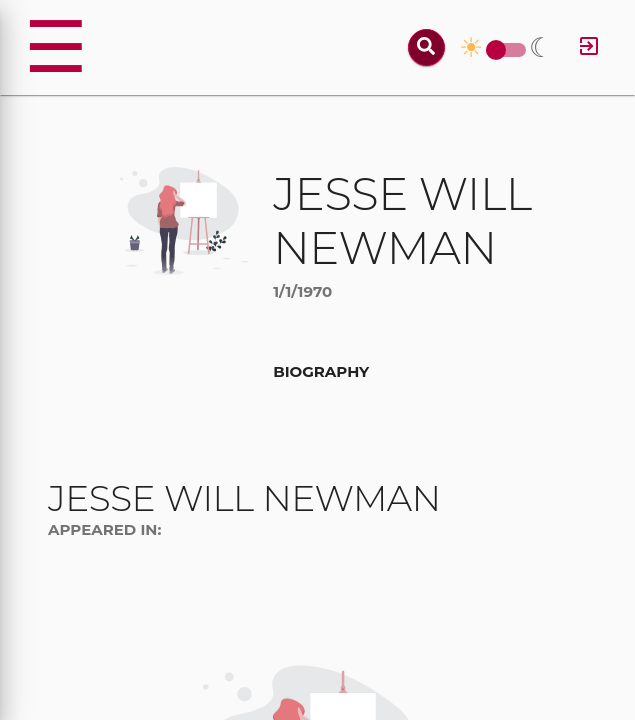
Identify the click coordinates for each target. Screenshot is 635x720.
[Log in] (589, 47)
